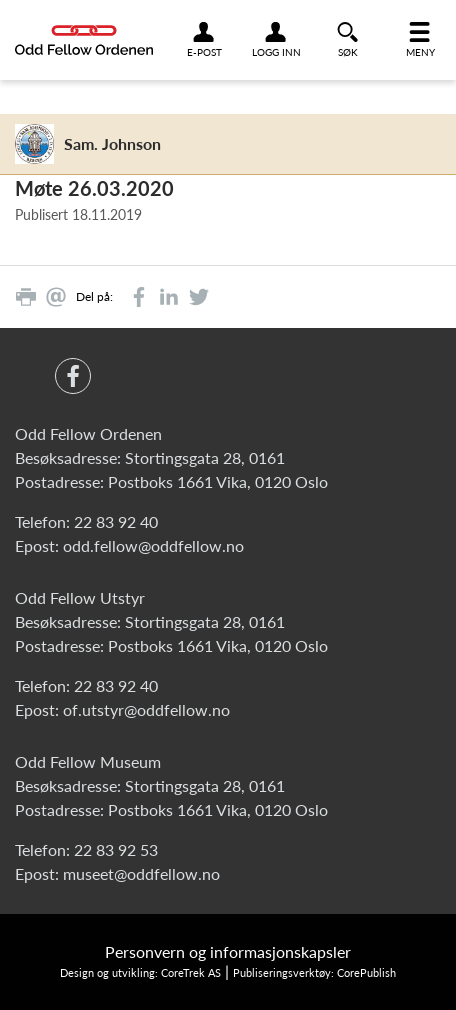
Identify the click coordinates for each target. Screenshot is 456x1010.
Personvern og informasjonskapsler (228, 951)
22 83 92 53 (116, 849)
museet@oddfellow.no (141, 873)
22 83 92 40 (116, 521)
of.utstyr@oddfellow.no (146, 709)
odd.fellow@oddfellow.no (153, 545)
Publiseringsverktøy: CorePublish (314, 972)
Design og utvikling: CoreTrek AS (140, 972)
